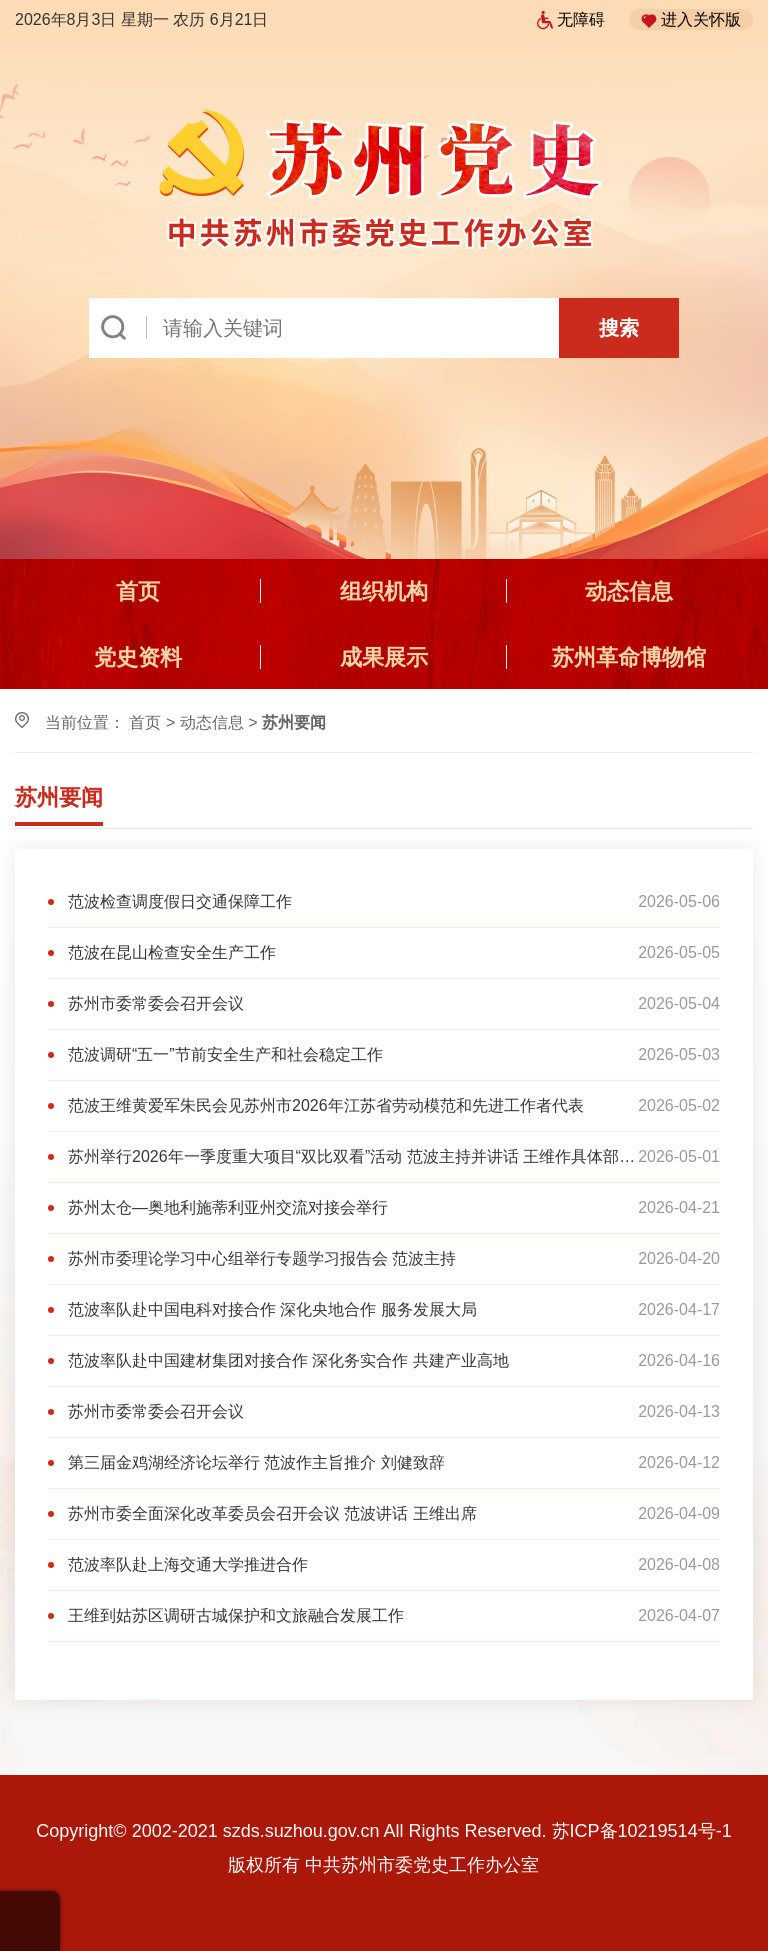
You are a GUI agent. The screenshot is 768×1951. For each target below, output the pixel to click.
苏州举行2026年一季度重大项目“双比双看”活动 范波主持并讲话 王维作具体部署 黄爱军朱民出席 (351, 1156)
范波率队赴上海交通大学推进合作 (188, 1564)
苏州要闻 (59, 797)
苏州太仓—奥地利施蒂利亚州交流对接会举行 (228, 1207)
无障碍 (571, 19)
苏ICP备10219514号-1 (642, 1831)
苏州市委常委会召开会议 (156, 1003)
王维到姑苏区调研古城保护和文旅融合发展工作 (236, 1615)
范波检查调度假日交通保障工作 (180, 901)
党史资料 (138, 657)
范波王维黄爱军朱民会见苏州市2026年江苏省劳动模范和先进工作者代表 (326, 1105)
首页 (138, 591)
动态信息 (629, 591)
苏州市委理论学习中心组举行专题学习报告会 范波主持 (262, 1258)
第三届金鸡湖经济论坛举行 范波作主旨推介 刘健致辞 (256, 1462)
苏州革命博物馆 (629, 657)
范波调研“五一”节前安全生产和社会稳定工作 (225, 1054)
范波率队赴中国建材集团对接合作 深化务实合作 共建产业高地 (288, 1360)
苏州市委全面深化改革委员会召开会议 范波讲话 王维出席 (272, 1513)
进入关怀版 (691, 20)
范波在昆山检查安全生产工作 (172, 952)
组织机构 (384, 591)
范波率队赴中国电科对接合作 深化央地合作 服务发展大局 (272, 1309)
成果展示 (384, 657)
